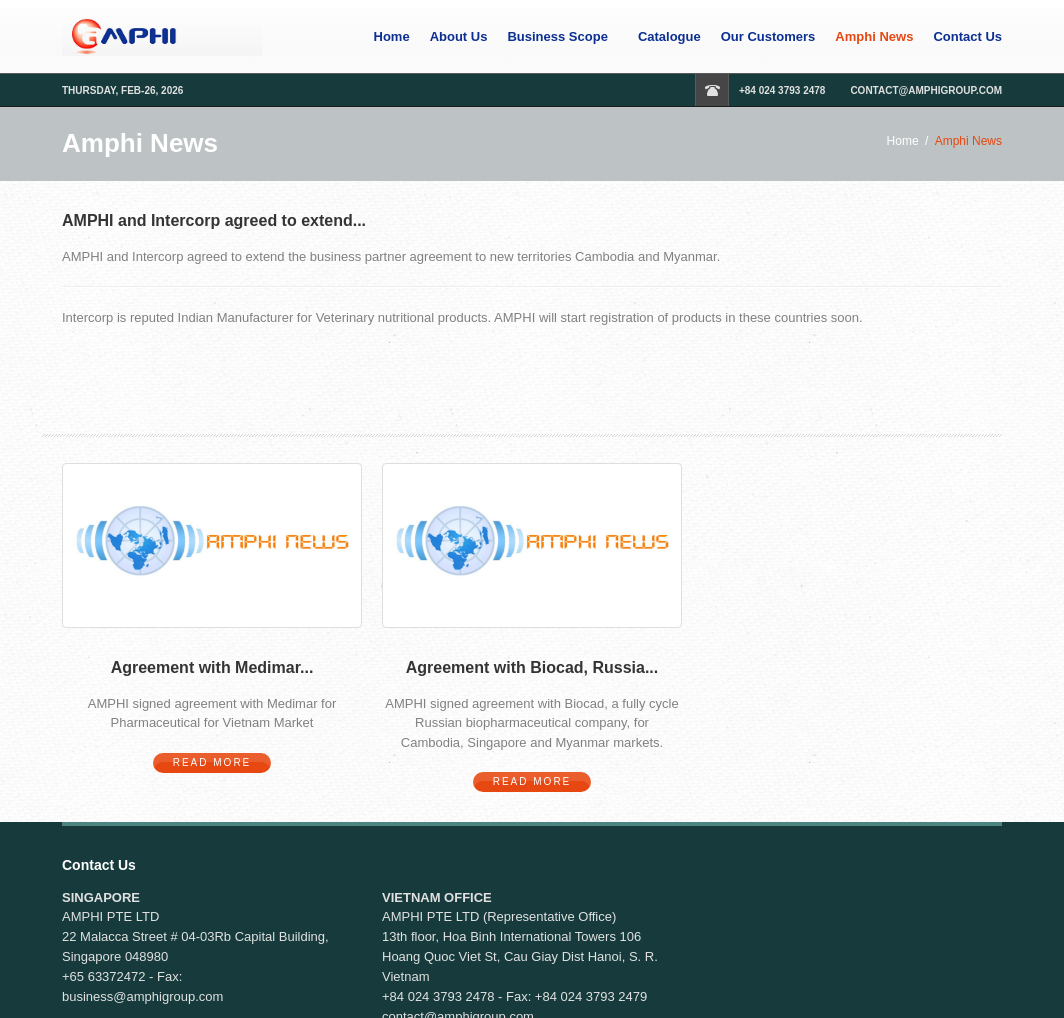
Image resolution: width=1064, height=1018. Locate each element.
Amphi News (874, 37)
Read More (212, 762)
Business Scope (557, 37)
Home (392, 37)
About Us (459, 37)
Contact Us (967, 37)
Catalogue (669, 37)
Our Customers (768, 37)
